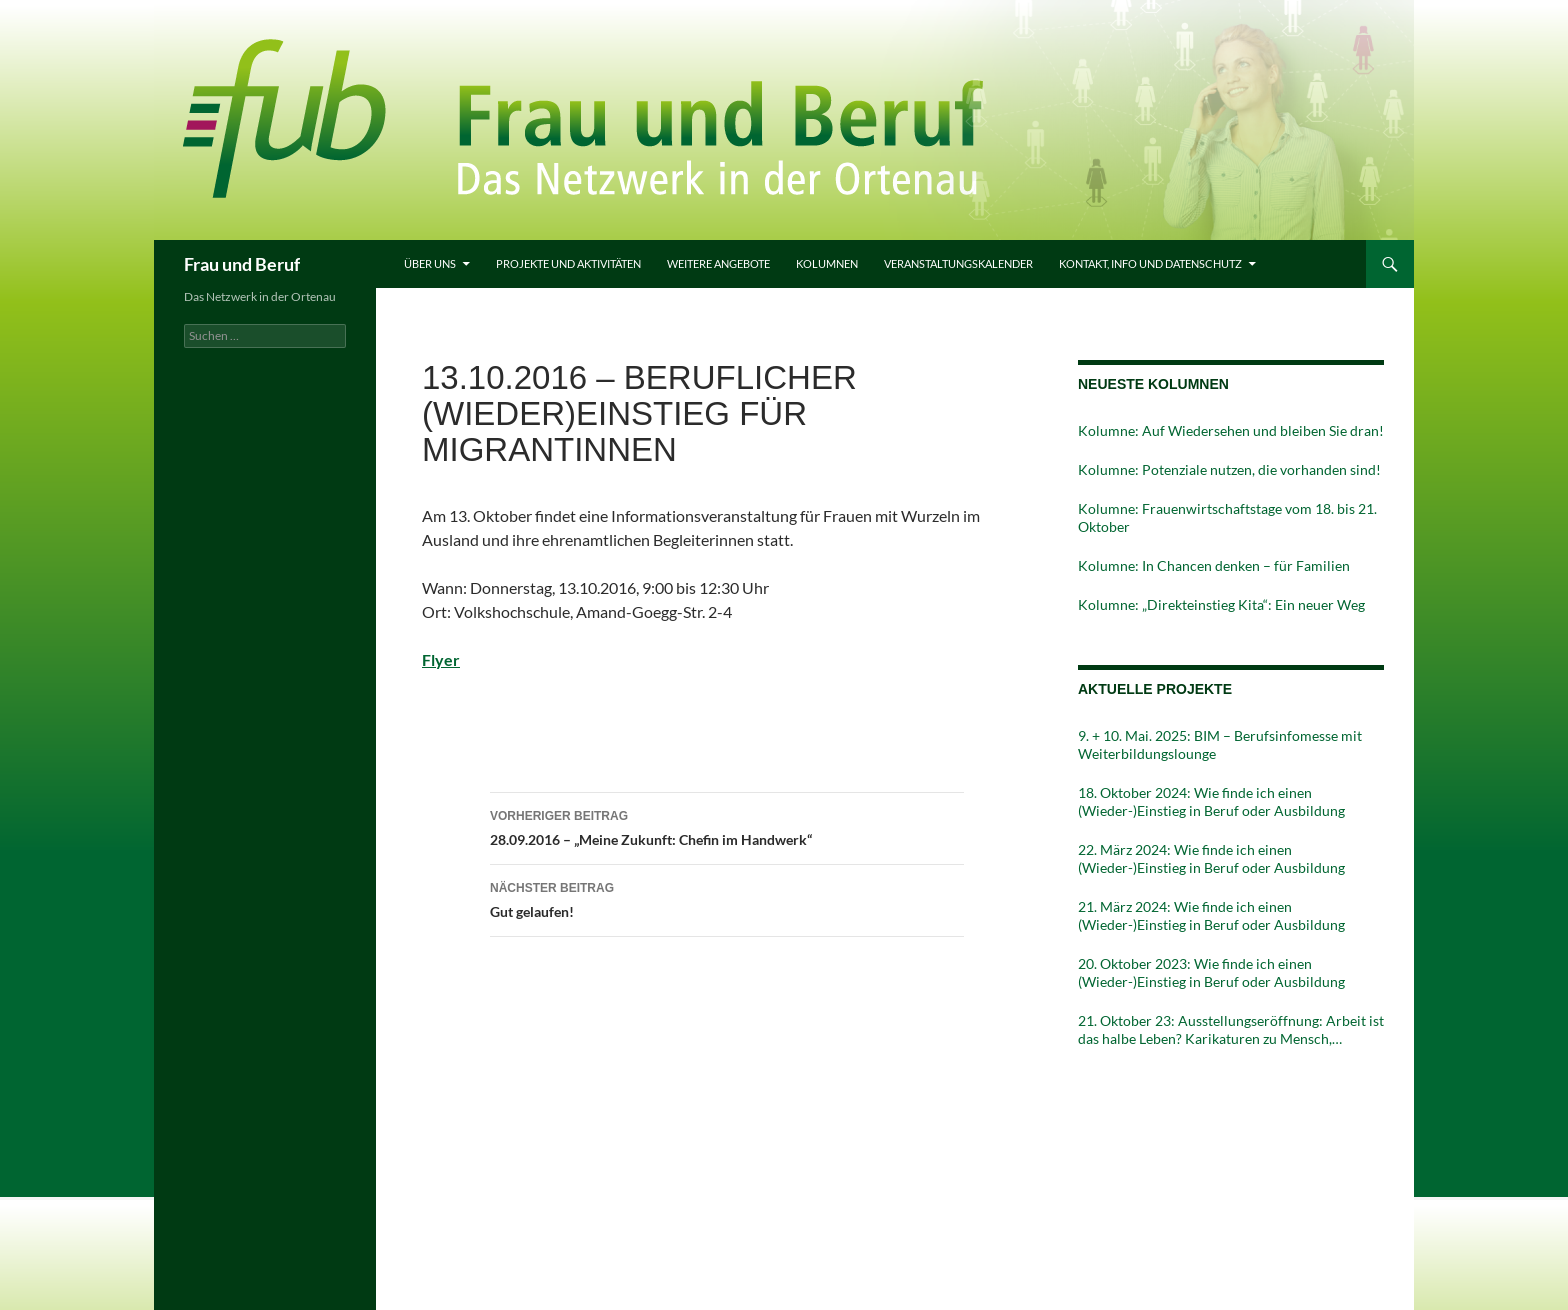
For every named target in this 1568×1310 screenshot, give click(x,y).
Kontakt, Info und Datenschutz (1150, 263)
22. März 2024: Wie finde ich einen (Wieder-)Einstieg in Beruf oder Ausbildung (1211, 858)
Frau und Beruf (242, 264)
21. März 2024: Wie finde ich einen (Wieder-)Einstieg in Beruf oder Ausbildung (1211, 915)
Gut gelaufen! (727, 898)
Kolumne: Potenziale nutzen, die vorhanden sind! (1229, 469)
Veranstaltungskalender (958, 263)
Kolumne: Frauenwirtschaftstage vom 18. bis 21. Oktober (1227, 517)
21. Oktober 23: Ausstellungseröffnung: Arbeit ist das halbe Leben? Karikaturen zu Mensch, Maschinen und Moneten (1231, 1030)
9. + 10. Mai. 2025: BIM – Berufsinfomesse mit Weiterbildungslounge (1220, 744)
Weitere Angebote (718, 263)
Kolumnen (827, 263)
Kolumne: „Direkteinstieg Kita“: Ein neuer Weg (1221, 604)
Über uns (430, 263)
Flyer (441, 659)
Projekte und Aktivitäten (568, 263)
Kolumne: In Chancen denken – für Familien (1214, 565)
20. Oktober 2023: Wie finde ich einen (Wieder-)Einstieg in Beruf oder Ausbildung (1211, 972)
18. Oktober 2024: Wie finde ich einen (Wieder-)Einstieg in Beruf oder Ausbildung (1211, 801)
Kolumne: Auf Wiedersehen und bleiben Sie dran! (1231, 430)
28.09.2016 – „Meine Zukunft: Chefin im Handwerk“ (727, 826)
